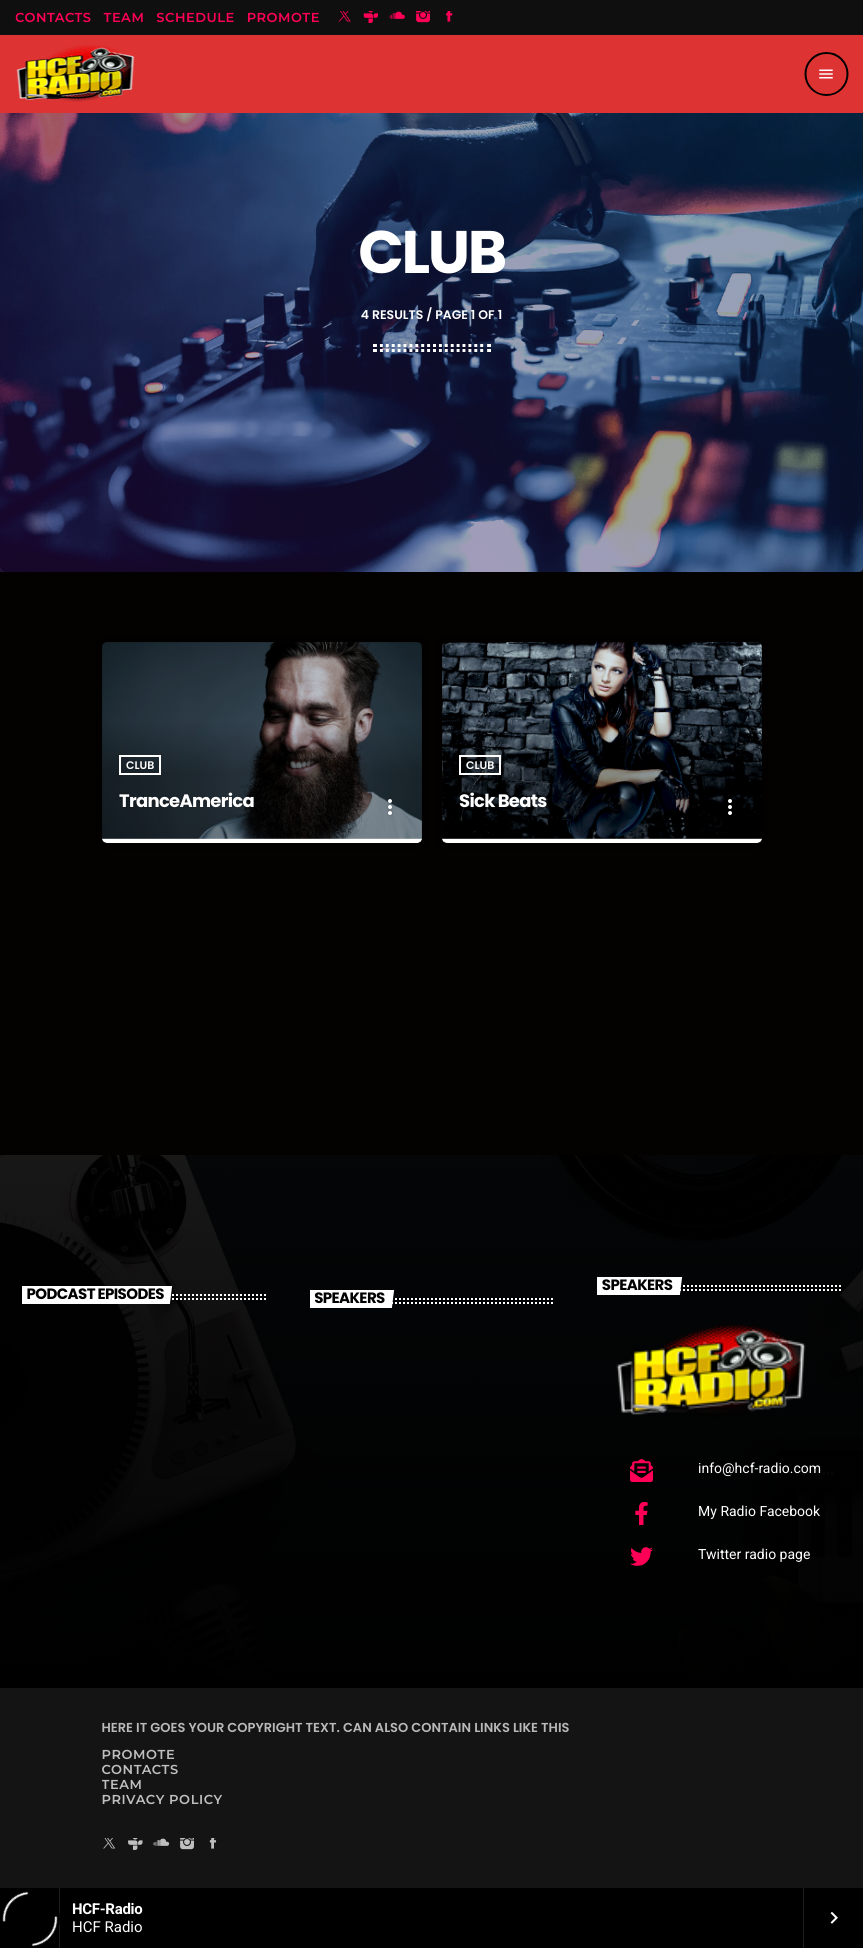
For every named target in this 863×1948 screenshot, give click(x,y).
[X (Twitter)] (345, 18)
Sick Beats (503, 801)
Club (140, 765)
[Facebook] (449, 18)
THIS (555, 1727)
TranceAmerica (186, 801)
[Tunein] (371, 18)
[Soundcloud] (397, 18)
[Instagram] (423, 18)
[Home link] (75, 74)
